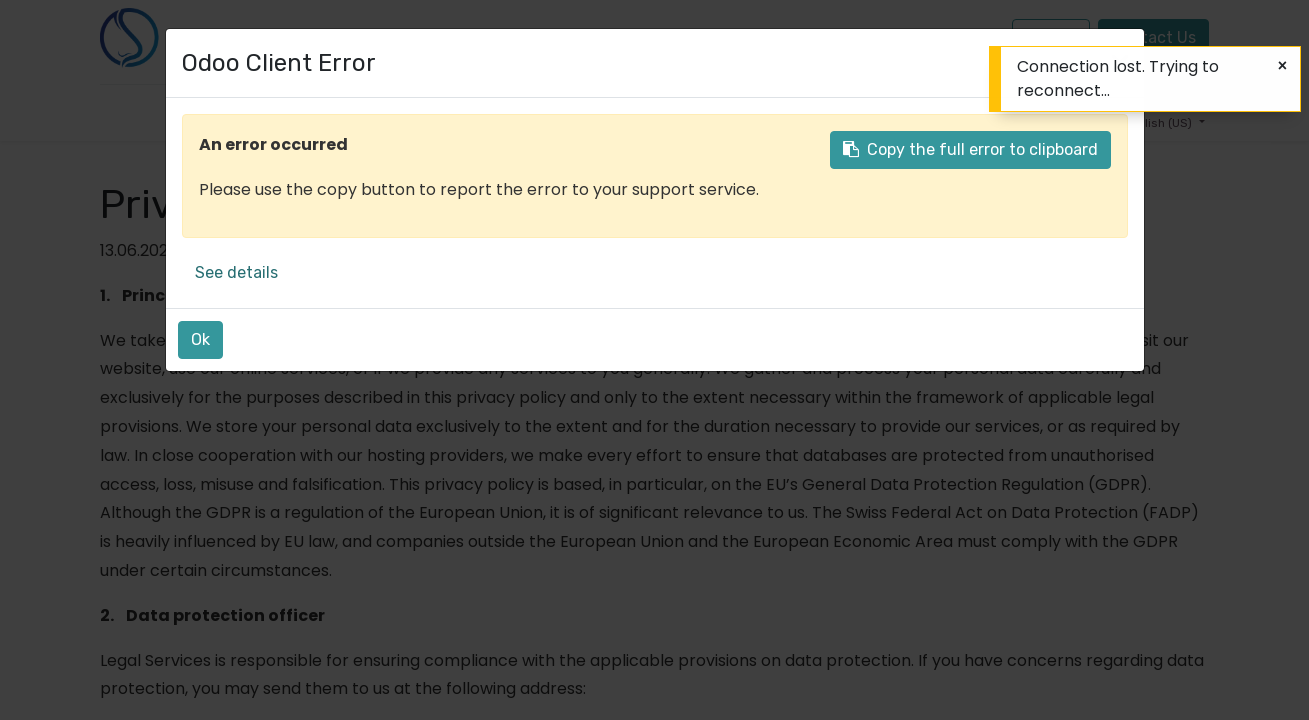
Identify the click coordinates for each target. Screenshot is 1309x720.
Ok (200, 339)
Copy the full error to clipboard (970, 149)
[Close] (1282, 66)
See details (236, 272)
